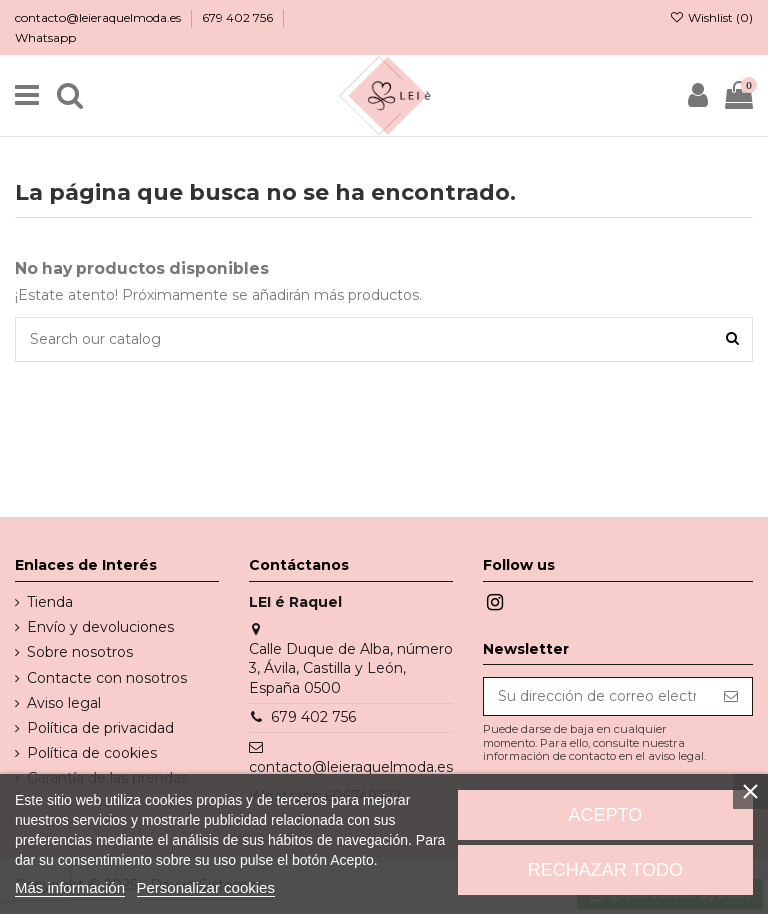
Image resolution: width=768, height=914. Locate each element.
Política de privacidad (100, 728)
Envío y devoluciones (100, 627)
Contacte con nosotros (107, 678)
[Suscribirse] (731, 697)
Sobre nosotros (80, 652)
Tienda (50, 602)
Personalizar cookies (206, 887)
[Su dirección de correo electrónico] (597, 697)
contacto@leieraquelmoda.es (99, 17)
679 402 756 (239, 17)
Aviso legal (64, 703)
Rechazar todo (605, 870)
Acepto (606, 815)
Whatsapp (45, 37)
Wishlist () (711, 17)
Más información (70, 887)
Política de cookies (92, 753)
